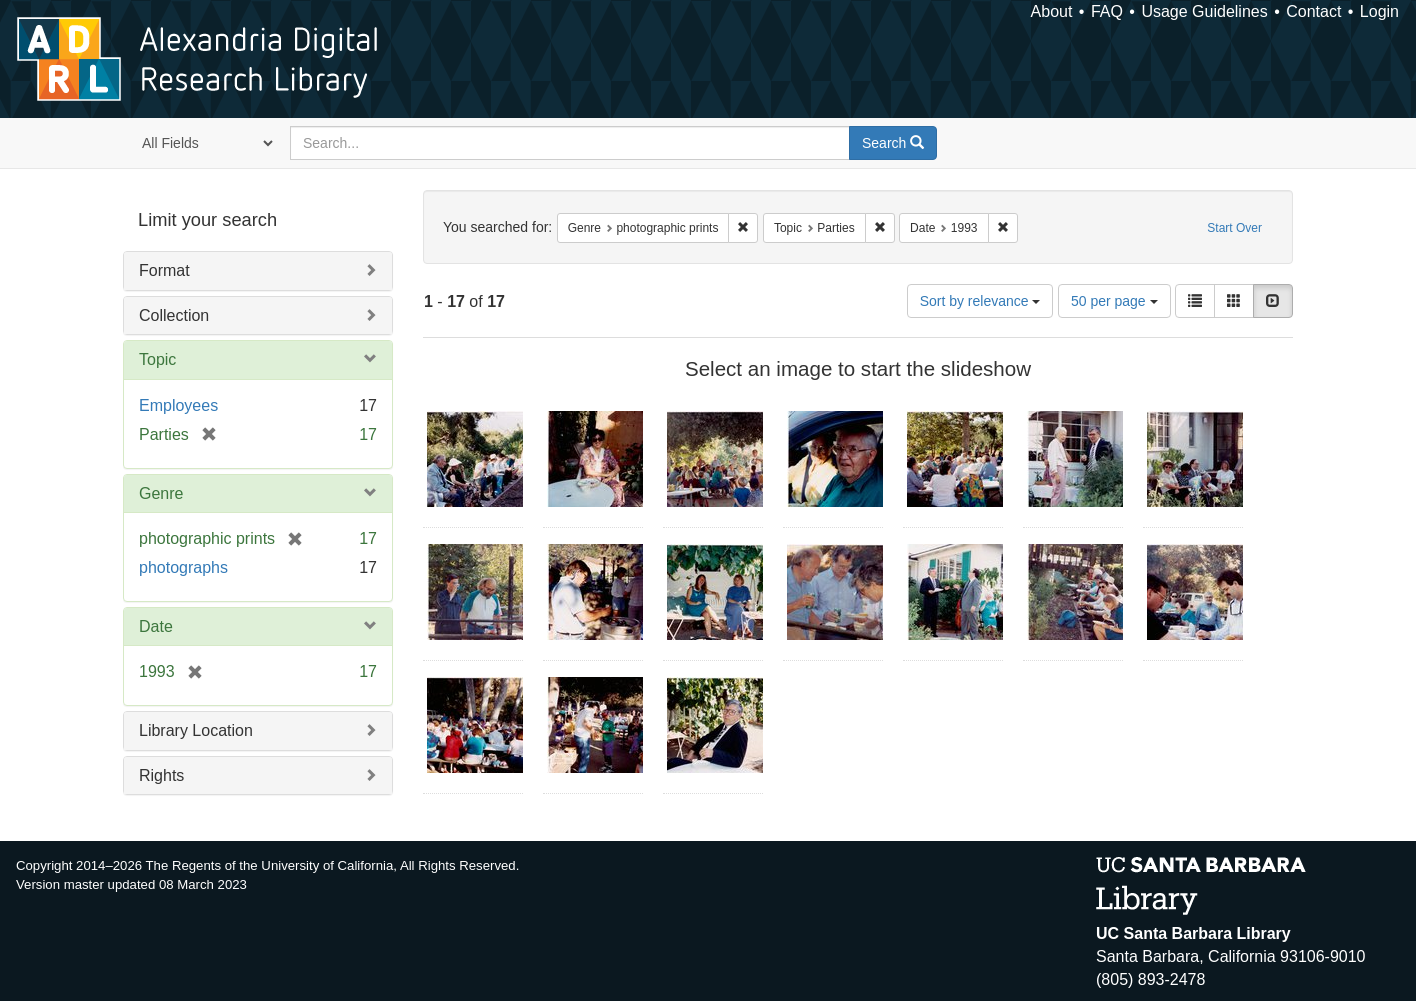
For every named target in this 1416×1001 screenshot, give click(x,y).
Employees (178, 405)
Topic (157, 359)
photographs (183, 567)
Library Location (196, 730)
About (1052, 11)
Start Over (1234, 228)
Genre (161, 493)
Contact (1313, 11)
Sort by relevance (980, 301)
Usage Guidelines (1204, 11)
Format (164, 270)
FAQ (1107, 11)
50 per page (1114, 301)
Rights (161, 775)
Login (1379, 11)
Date (156, 626)
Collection (174, 315)
